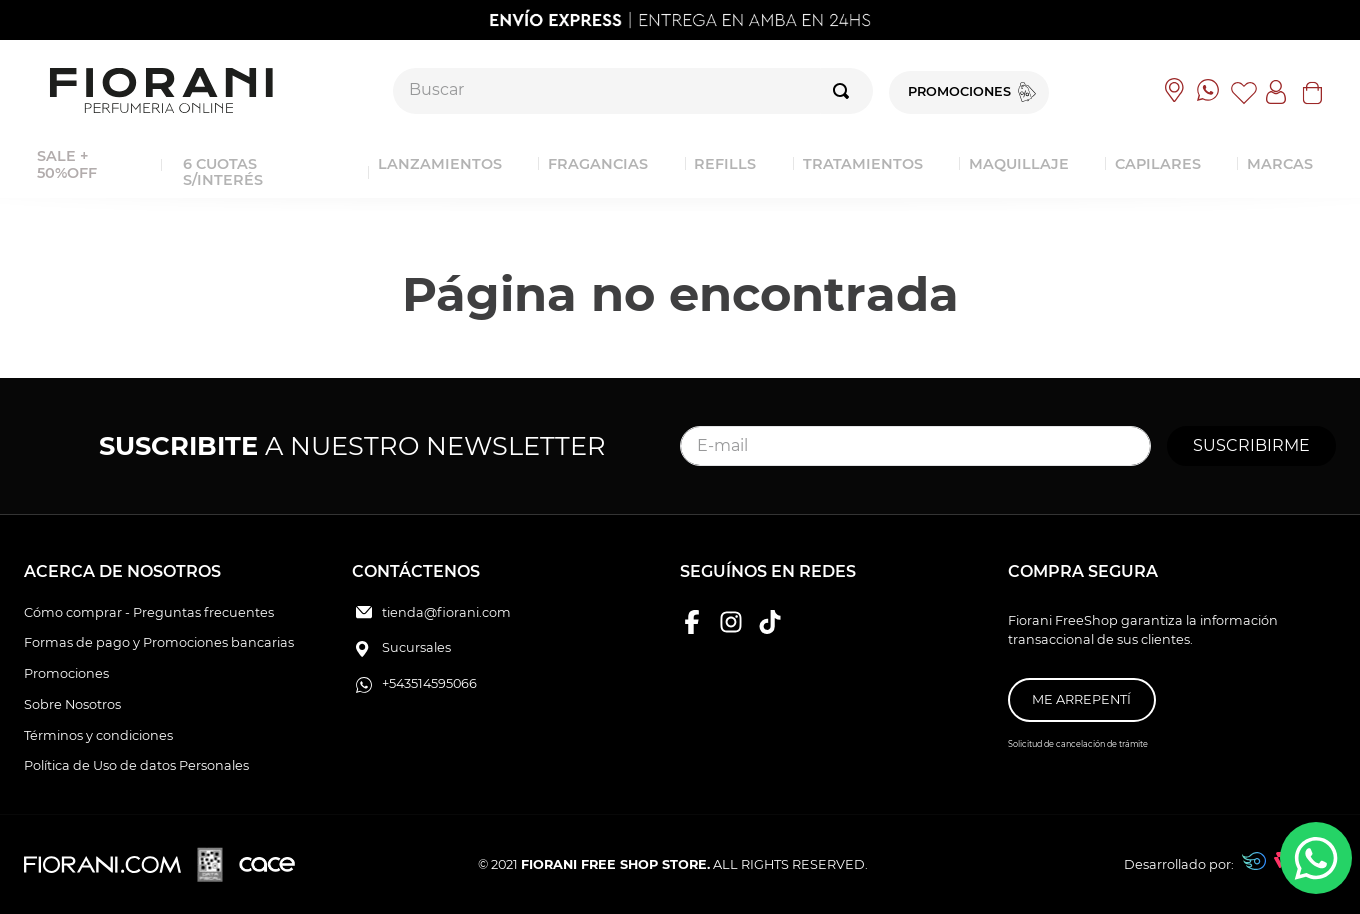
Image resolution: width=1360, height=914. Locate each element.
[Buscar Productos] (845, 91)
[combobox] (633, 91)
